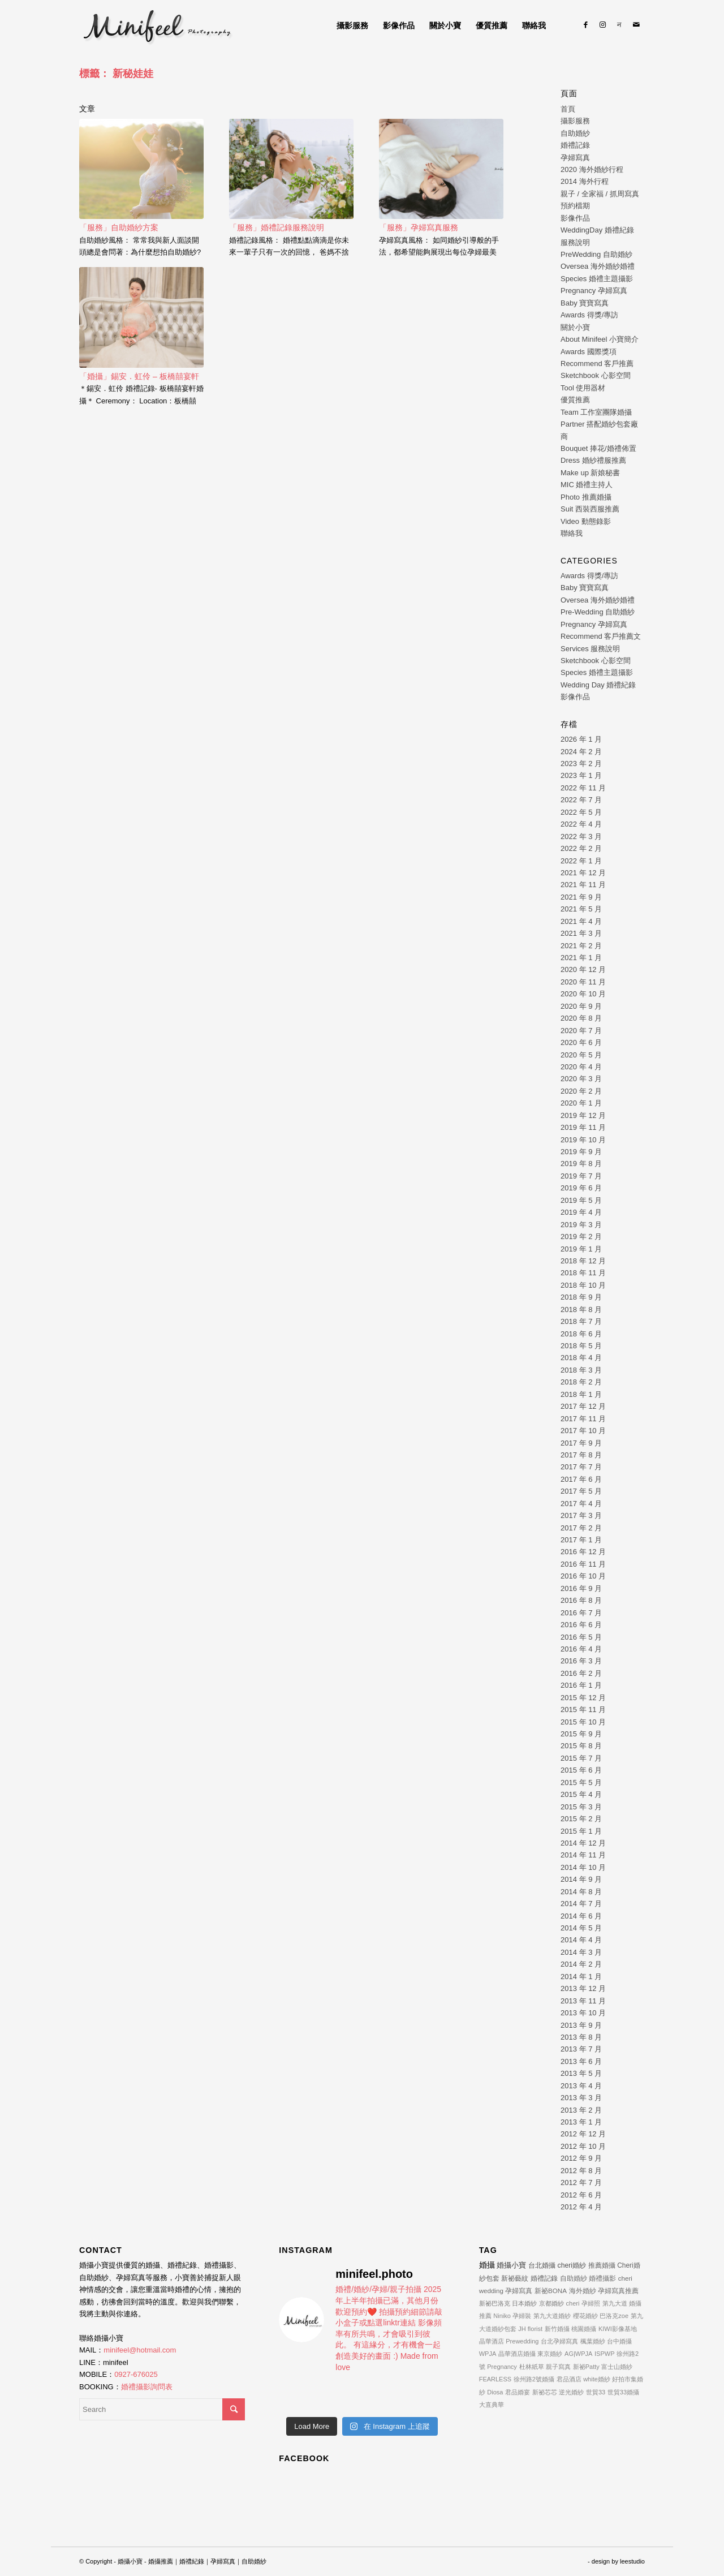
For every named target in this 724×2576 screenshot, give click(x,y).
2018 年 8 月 (581, 1309)
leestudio (632, 2561)
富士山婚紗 (616, 2366)
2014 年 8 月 (581, 1891)
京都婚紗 (551, 2303)
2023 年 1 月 (581, 775)
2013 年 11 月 (583, 2001)
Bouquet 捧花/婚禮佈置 (598, 448)
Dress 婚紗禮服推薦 (593, 460)
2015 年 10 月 (583, 1722)
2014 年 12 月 (583, 1843)
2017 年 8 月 (581, 1455)
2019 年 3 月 (581, 1224)
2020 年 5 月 (581, 1055)
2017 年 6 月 (581, 1479)
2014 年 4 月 (581, 1940)
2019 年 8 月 (581, 1163)
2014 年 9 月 (581, 1879)
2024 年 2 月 (581, 751)
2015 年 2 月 (581, 1818)
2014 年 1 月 (581, 1976)
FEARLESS (495, 2379)
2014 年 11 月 (583, 1855)
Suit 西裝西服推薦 (590, 509)
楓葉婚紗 (592, 2341)
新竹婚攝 (557, 2328)
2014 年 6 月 (581, 1916)
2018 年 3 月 (581, 1370)
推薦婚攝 (601, 2265)
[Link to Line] (619, 24)
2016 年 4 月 (581, 1649)
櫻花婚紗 (585, 2315)
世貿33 (595, 2392)
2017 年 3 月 (581, 1515)
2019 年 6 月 (581, 1188)
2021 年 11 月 (583, 884)
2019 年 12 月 (583, 1115)
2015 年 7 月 (581, 1758)
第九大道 (614, 2303)
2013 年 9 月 (581, 2025)
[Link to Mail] (636, 24)
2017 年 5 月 (581, 1491)
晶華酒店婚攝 (517, 2353)
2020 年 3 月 (581, 1078)
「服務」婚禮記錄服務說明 (276, 227)
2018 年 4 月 (581, 1357)
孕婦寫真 (575, 157)
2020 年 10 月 (583, 994)
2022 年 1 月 (581, 861)
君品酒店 (569, 2379)
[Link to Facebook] (585, 24)
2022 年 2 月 (581, 848)
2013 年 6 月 (581, 2061)
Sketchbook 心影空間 (596, 375)
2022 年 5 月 (581, 812)
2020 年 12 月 (583, 969)
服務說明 (575, 242)
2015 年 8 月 (581, 1745)
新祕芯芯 (544, 2392)
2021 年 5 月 (581, 909)
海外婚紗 (582, 2290)
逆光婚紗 (571, 2392)
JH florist (530, 2328)
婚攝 (487, 2264)
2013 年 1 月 (581, 2122)
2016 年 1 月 (581, 1685)
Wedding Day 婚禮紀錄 (598, 685)
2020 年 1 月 (581, 1103)
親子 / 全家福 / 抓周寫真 (600, 194)
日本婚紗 (524, 2303)
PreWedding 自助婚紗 (596, 254)
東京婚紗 (549, 2353)
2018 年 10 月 (583, 1285)
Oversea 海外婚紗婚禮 (598, 266)
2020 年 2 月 (581, 1091)
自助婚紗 (575, 133)
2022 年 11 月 (583, 788)
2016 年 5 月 (581, 1637)
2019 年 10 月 (583, 1140)
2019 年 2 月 (581, 1236)
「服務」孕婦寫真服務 (418, 227)
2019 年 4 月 (581, 1212)
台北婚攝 (541, 2265)
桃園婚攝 (583, 2328)
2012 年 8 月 (581, 2170)
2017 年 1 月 (581, 1540)
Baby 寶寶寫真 (585, 303)
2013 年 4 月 (581, 2086)
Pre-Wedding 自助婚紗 (598, 612)
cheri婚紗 (572, 2265)
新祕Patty (586, 2366)
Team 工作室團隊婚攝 (596, 412)
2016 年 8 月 (581, 1600)
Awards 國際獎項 (589, 351)
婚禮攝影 (602, 2278)
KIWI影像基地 (617, 2328)
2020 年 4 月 (581, 1067)
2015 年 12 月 (583, 1697)
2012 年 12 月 (583, 2134)
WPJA (488, 2353)
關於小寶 (575, 327)
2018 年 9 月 (581, 1297)
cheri (573, 2303)
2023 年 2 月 (581, 763)
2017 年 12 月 (583, 1406)
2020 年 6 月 (581, 1042)
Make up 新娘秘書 (590, 472)
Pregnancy (502, 2366)
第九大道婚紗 (552, 2315)
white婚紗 (596, 2379)
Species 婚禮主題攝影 (597, 278)
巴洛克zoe (614, 2315)
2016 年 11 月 (583, 1564)
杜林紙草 (531, 2366)
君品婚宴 (517, 2392)
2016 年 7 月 (581, 1613)
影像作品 (575, 218)
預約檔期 (575, 205)
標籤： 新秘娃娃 (116, 73)
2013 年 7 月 (581, 2049)
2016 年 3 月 (581, 1661)
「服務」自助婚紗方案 (118, 227)
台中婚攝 (619, 2341)
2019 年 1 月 (581, 1249)
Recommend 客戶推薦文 (601, 636)
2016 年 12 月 (583, 1551)
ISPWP (604, 2353)
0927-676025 (136, 2374)
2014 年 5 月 (581, 1928)
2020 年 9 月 (581, 1006)
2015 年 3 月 (581, 1807)
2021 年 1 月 (581, 957)
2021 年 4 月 (581, 921)
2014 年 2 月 (581, 1964)
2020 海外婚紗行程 (592, 169)
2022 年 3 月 (581, 836)
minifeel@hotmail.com (140, 2350)
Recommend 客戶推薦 (597, 363)
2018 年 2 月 (581, 1382)
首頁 (568, 109)
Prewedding (522, 2341)
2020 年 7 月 (581, 1030)
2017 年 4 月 (581, 1503)
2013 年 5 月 (581, 2073)
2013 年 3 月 (581, 2097)
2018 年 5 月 (581, 1345)
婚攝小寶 (511, 2265)
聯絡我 (572, 533)
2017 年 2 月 (581, 1528)
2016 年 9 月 (581, 1588)
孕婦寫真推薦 (618, 2290)
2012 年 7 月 (581, 2182)
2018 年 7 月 (581, 1321)
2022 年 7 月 (581, 799)
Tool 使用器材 (583, 388)
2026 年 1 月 (581, 739)
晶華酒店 (491, 2341)
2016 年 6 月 (581, 1624)
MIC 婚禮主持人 (587, 484)
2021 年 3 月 (581, 933)
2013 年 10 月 (583, 2013)
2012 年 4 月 (581, 2207)
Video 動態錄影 (586, 521)
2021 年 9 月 (581, 897)
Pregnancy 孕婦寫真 (594, 290)
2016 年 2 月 (581, 1673)
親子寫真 (558, 2366)
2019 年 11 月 (583, 1127)
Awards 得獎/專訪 (589, 315)
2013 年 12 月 (583, 1988)
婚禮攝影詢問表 (147, 2387)
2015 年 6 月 (581, 1770)
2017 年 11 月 (583, 1418)
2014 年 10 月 (583, 1867)
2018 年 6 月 (581, 1334)
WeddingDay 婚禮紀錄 (597, 230)
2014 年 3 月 (581, 1952)
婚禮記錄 (575, 145)
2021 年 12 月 (583, 872)
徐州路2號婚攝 (534, 2379)
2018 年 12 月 (583, 1261)
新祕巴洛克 (494, 2303)
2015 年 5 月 (581, 1782)
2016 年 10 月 (583, 1576)
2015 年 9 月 (581, 1734)
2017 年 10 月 (583, 1430)
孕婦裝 (521, 2315)
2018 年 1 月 (581, 1394)
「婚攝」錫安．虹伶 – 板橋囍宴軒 (139, 376)
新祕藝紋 (514, 2278)
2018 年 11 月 (583, 1272)
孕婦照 (590, 2303)
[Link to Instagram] (602, 24)
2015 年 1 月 (581, 1831)
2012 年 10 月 (583, 2146)
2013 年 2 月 (581, 2110)
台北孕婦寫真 (559, 2341)
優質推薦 (575, 399)
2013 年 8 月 (581, 2037)
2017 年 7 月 (581, 1467)
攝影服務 (575, 121)
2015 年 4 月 (581, 1794)
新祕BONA (551, 2290)
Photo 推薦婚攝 (586, 497)
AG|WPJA (578, 2353)
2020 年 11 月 (583, 982)
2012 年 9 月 (581, 2158)
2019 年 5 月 (581, 1200)
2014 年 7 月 (581, 1903)
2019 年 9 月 (581, 1151)
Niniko (502, 2315)
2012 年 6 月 (581, 2195)
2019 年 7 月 (581, 1176)
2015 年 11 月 (583, 1709)
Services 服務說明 (590, 648)
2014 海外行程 (585, 181)
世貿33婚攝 (623, 2392)
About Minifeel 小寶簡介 (600, 339)
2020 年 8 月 (581, 1018)
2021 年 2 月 (581, 945)
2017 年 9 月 (581, 1443)
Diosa (495, 2392)
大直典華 (491, 2404)
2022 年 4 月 (581, 824)
